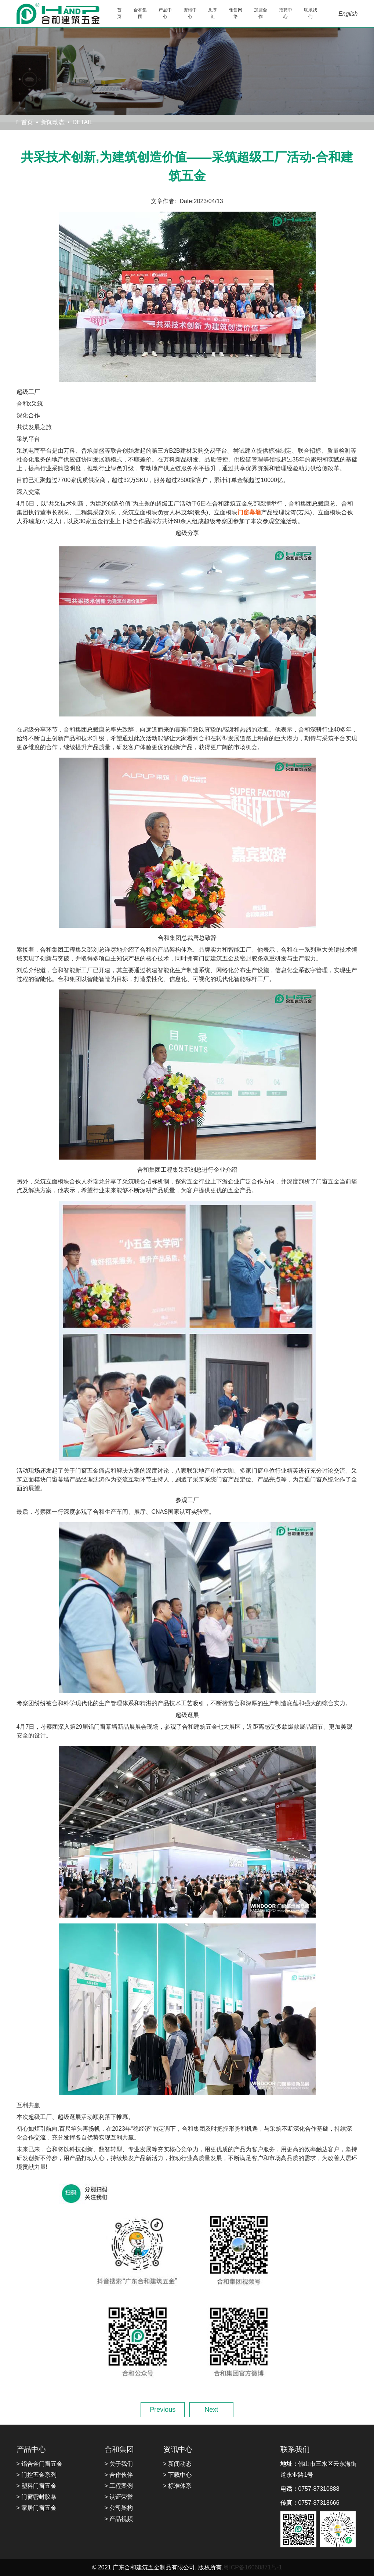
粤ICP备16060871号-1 (252, 2567)
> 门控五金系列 (37, 2475)
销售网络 (235, 13)
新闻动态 (53, 122)
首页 (119, 13)
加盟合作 (260, 13)
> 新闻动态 (177, 2464)
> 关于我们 (119, 2464)
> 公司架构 (119, 2508)
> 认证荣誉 (119, 2497)
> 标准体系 (177, 2486)
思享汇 (212, 13)
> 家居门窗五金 (37, 2508)
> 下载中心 (177, 2475)
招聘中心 (285, 13)
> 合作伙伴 (119, 2475)
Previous (162, 2409)
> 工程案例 (119, 2486)
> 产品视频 (119, 2519)
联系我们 (310, 13)
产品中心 (165, 13)
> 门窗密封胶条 (37, 2497)
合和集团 (140, 13)
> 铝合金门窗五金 (40, 2464)
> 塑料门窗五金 (37, 2486)
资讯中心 (190, 13)
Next (211, 2409)
